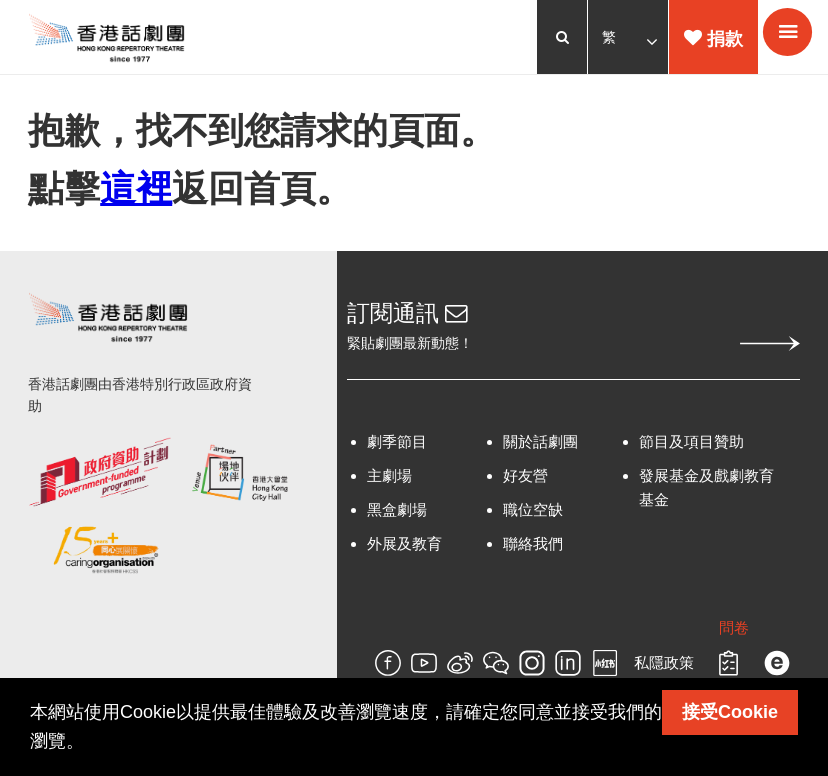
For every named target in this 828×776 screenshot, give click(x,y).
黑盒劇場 (397, 516)
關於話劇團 (539, 448)
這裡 (138, 191)
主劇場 (389, 482)
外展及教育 (404, 550)
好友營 (524, 482)
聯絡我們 (532, 550)
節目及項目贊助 (690, 448)
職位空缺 (532, 516)
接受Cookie (730, 712)
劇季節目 (397, 448)
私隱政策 (662, 669)
